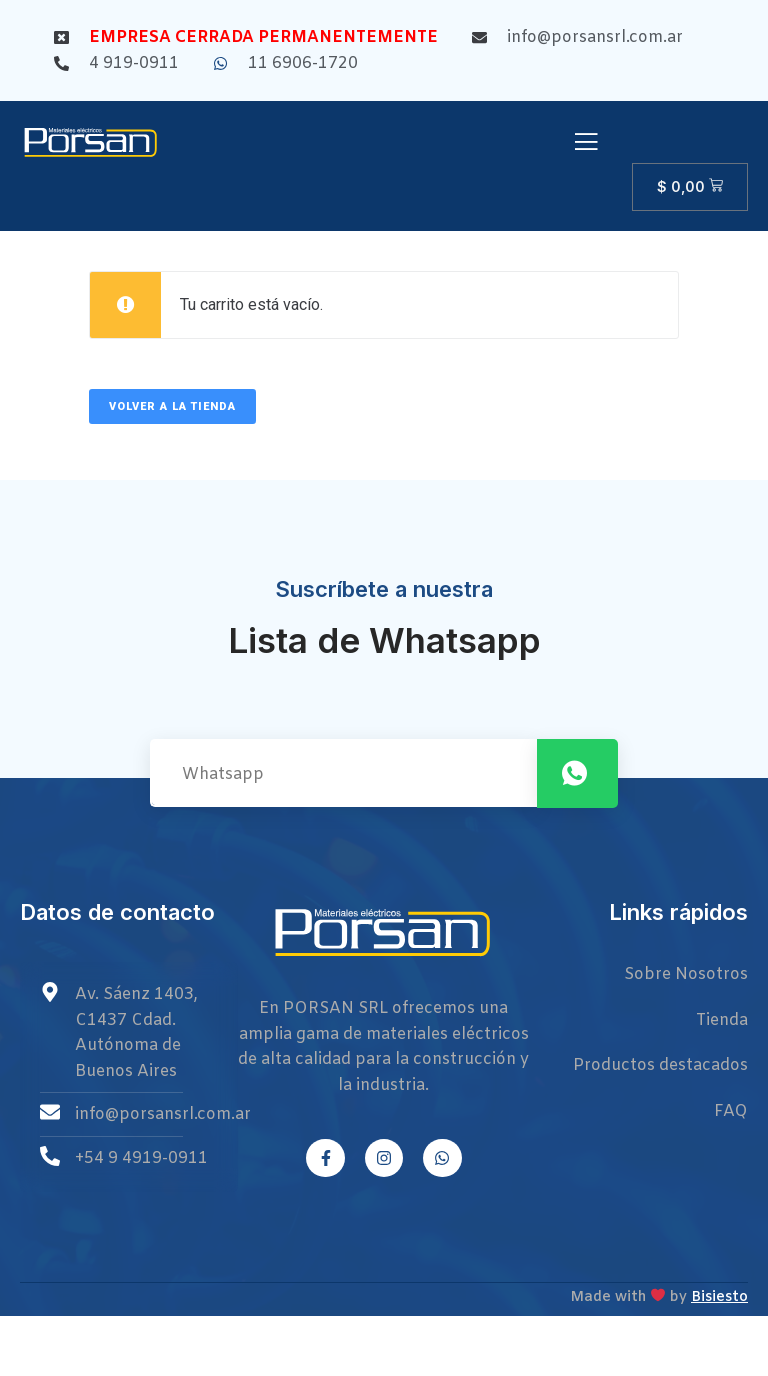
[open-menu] (586, 144)
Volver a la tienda (172, 406)
